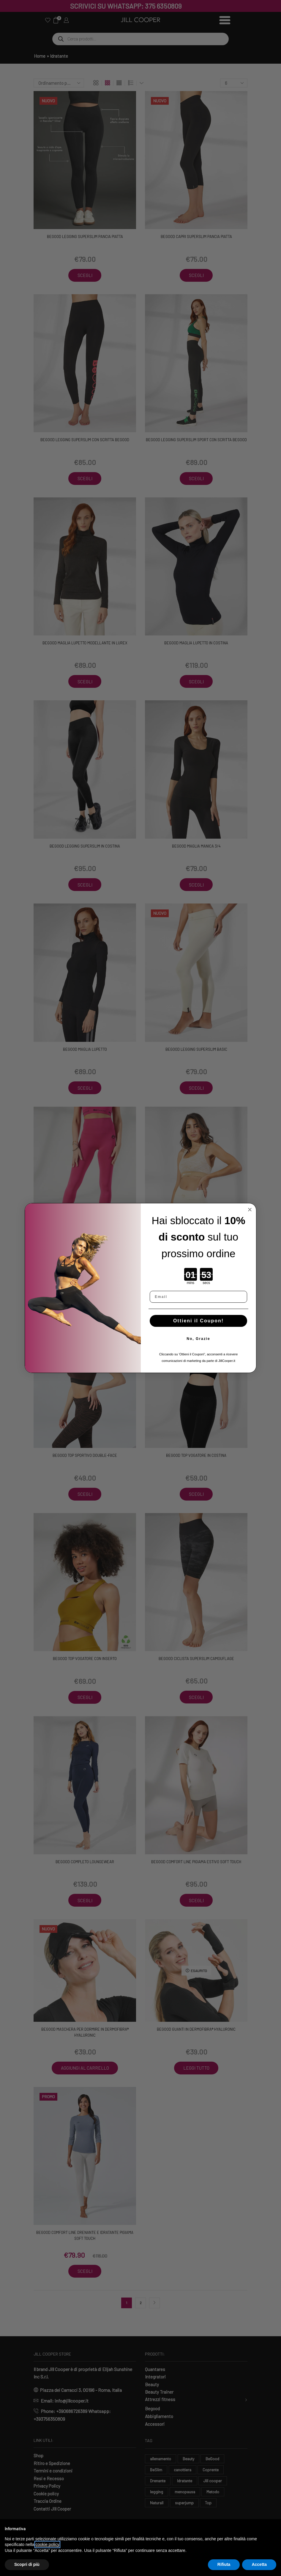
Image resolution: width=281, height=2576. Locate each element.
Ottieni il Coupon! (198, 1320)
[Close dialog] (249, 1209)
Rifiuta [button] (224, 2564)
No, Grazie (198, 1339)
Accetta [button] (259, 2564)
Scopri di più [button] (27, 2564)
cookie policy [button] (47, 2544)
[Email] (198, 1297)
